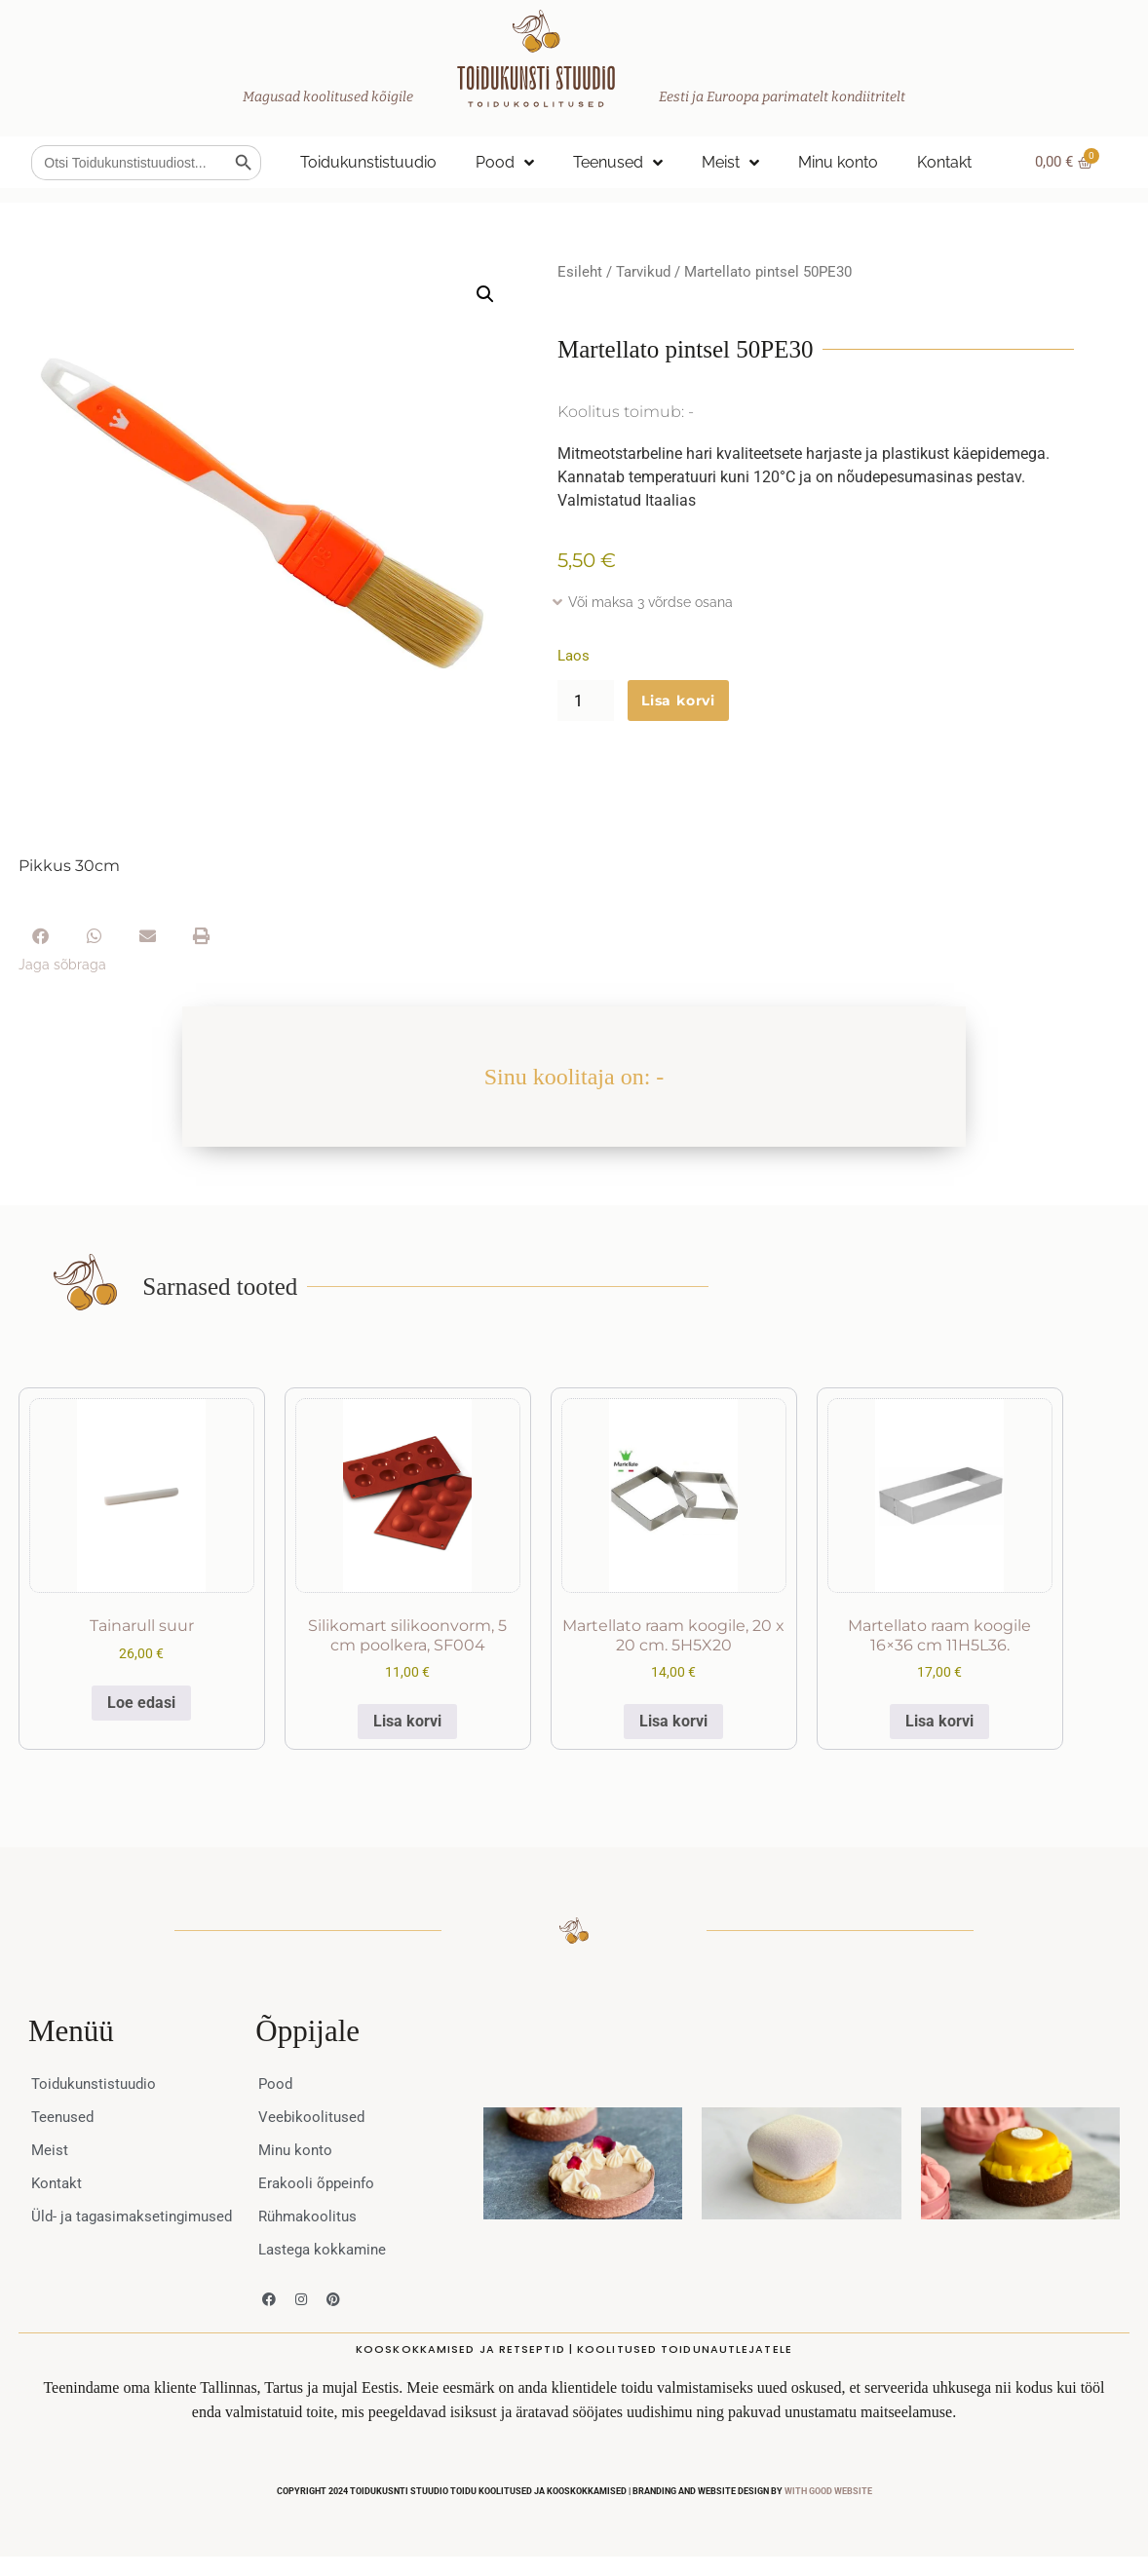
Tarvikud (643, 272)
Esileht (579, 272)
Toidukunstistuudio (368, 162)
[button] (485, 294)
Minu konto (838, 162)
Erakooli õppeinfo (318, 2183)
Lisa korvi (678, 700)
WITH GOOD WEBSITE (828, 2491)
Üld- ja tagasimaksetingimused (114, 2226)
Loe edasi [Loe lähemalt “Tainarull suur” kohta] (141, 1702)
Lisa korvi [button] (407, 1721)
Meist (730, 162)
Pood (505, 162)
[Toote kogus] (585, 700)
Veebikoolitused (312, 2116)
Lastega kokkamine (325, 2249)
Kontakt (944, 162)
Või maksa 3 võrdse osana (650, 602)
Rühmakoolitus (310, 2216)
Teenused (618, 162)
